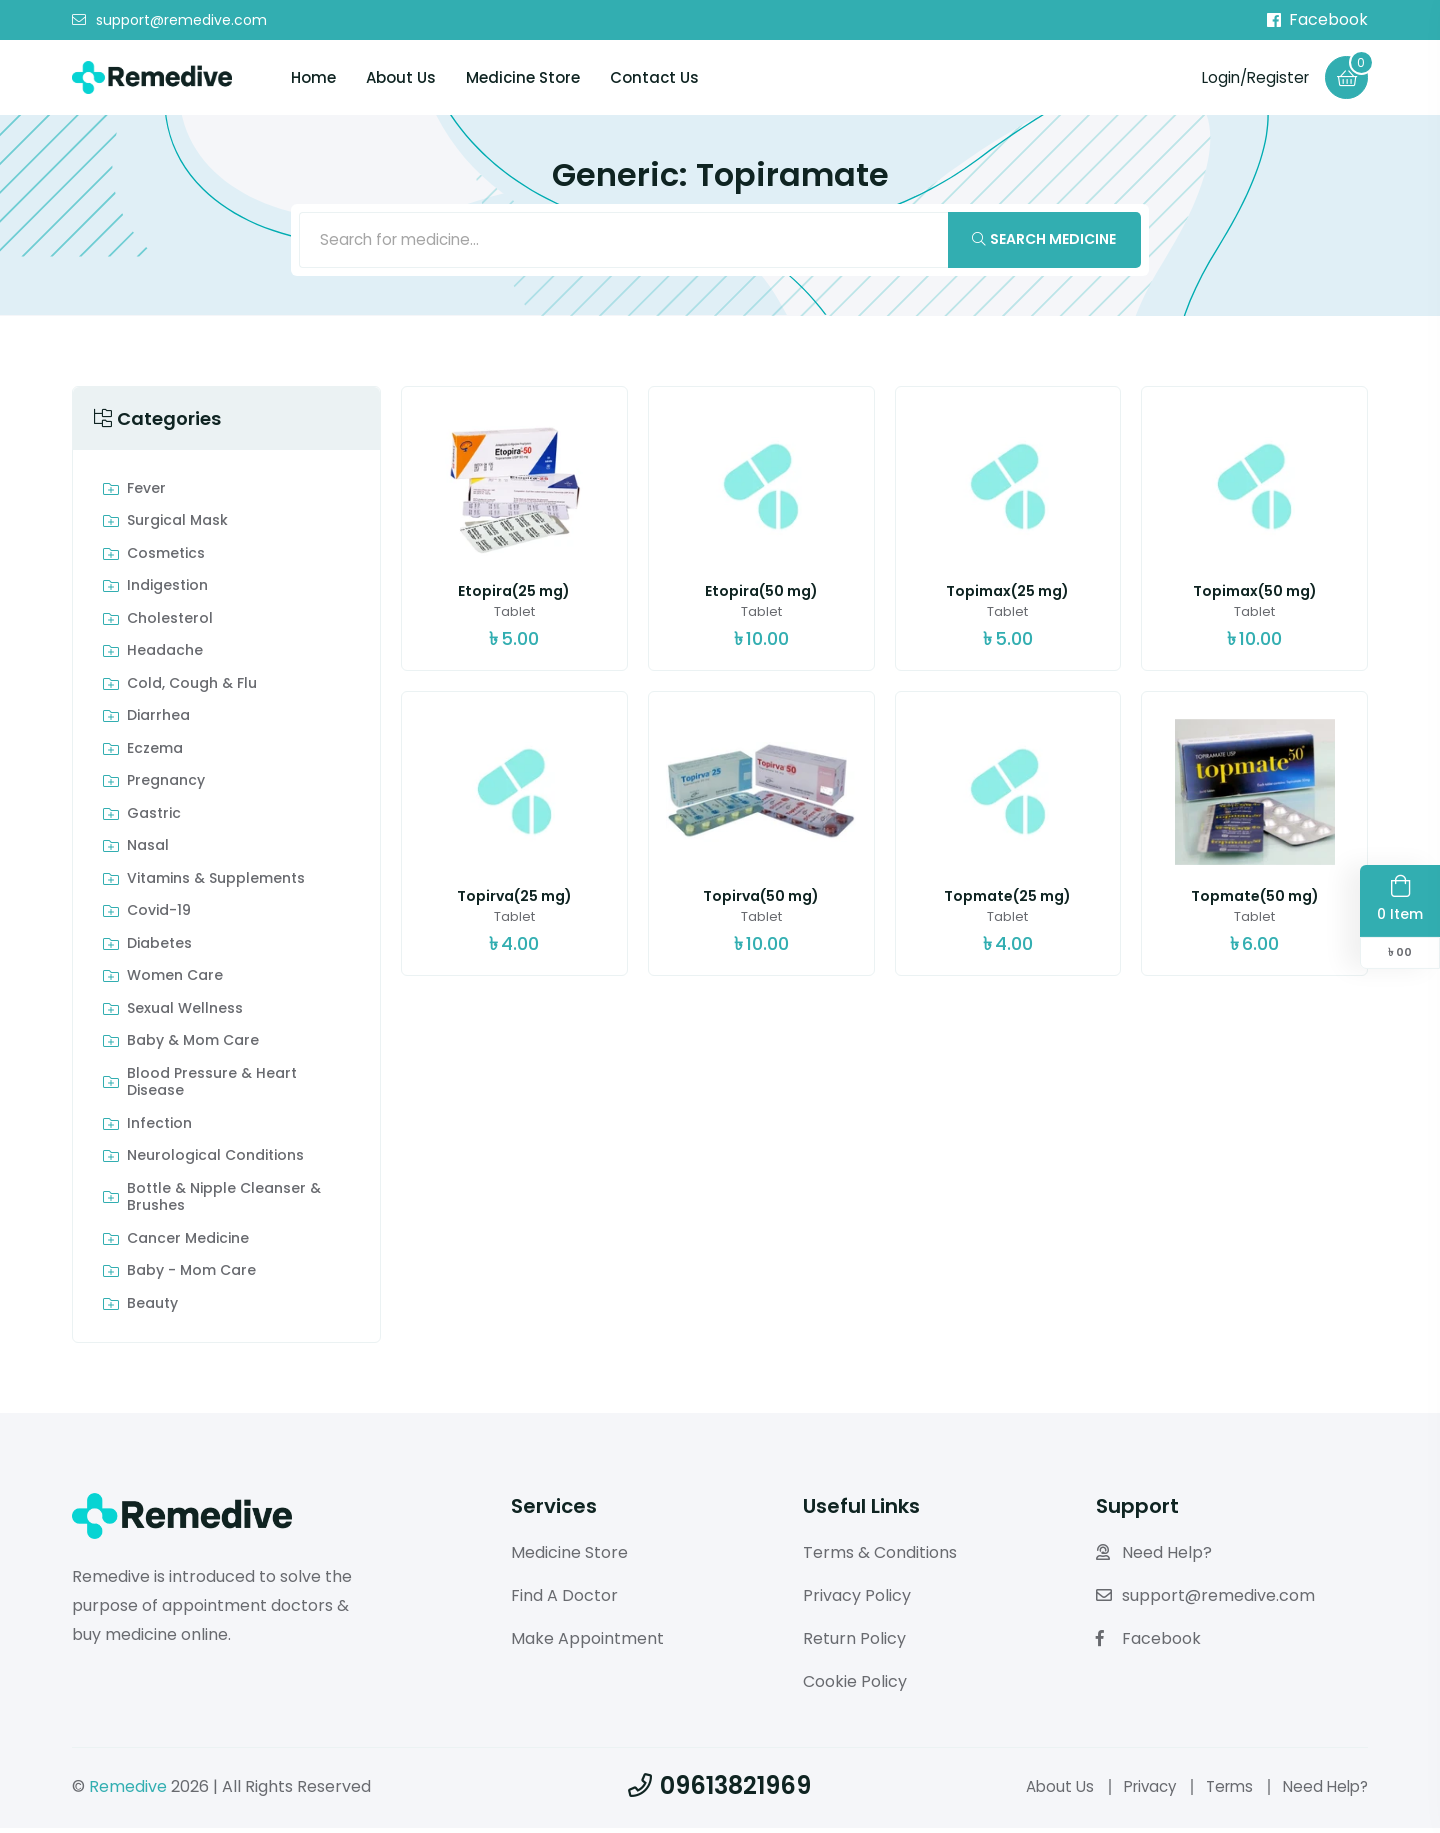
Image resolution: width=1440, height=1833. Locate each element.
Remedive (128, 1790)
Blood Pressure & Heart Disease (212, 1087)
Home (313, 78)
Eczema (155, 754)
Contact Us (654, 78)
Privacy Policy (857, 1600)
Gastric (154, 819)
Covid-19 (159, 916)
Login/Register (1250, 77)
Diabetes (159, 949)
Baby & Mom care (193, 1046)
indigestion (167, 591)
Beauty (152, 1309)
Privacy (1138, 1790)
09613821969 (719, 1789)
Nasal (148, 851)
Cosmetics (166, 559)
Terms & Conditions (880, 1557)
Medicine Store (523, 78)
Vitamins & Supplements (216, 884)
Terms (1222, 1790)
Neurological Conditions (215, 1161)
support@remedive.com (169, 21)
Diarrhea (158, 721)
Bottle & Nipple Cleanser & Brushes (224, 1202)
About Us (401, 78)
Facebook (1317, 20)
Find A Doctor (564, 1600)
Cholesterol (170, 624)
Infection (159, 1129)
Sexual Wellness (185, 1014)
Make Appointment (587, 1643)
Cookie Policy (855, 1685)
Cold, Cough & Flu (192, 689)
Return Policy (854, 1643)
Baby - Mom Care (191, 1276)
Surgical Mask (177, 526)
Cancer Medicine (188, 1244)
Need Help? (1154, 1557)
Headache (165, 656)
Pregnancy (166, 786)
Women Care (175, 981)
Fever (146, 494)
